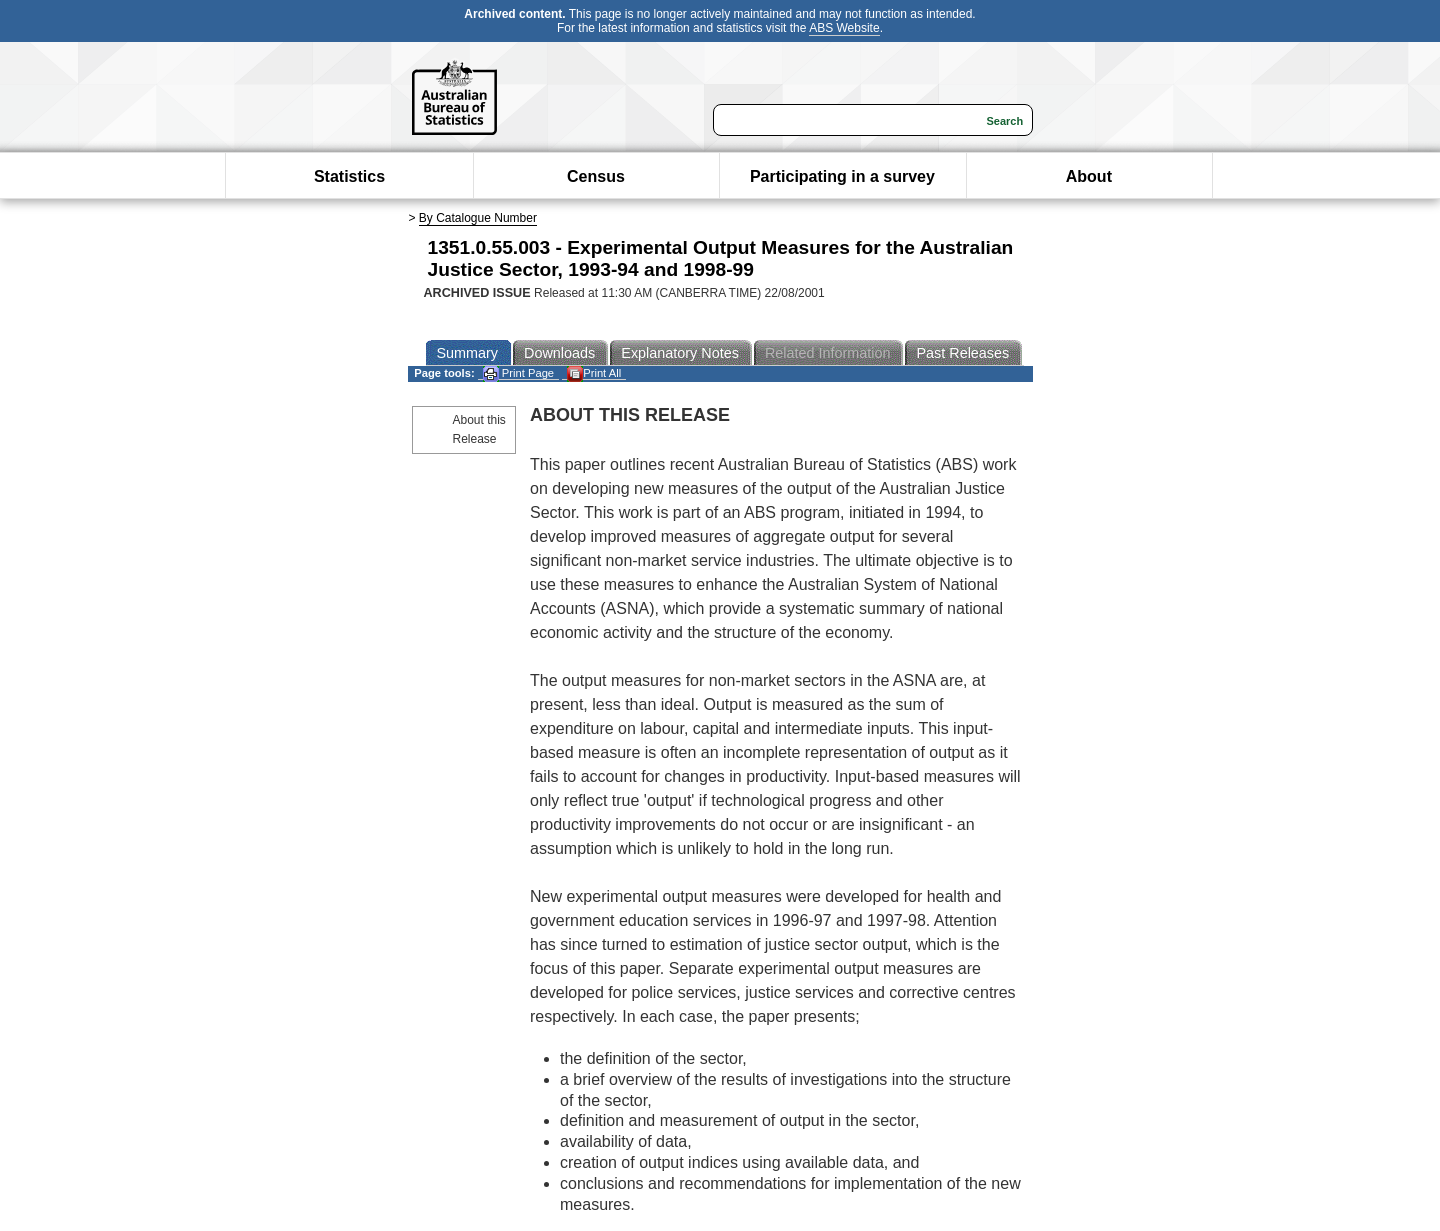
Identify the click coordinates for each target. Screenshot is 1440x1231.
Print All (594, 373)
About (1089, 176)
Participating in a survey (842, 176)
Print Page (518, 373)
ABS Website (844, 28)
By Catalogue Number (478, 218)
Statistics (349, 176)
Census (596, 176)
